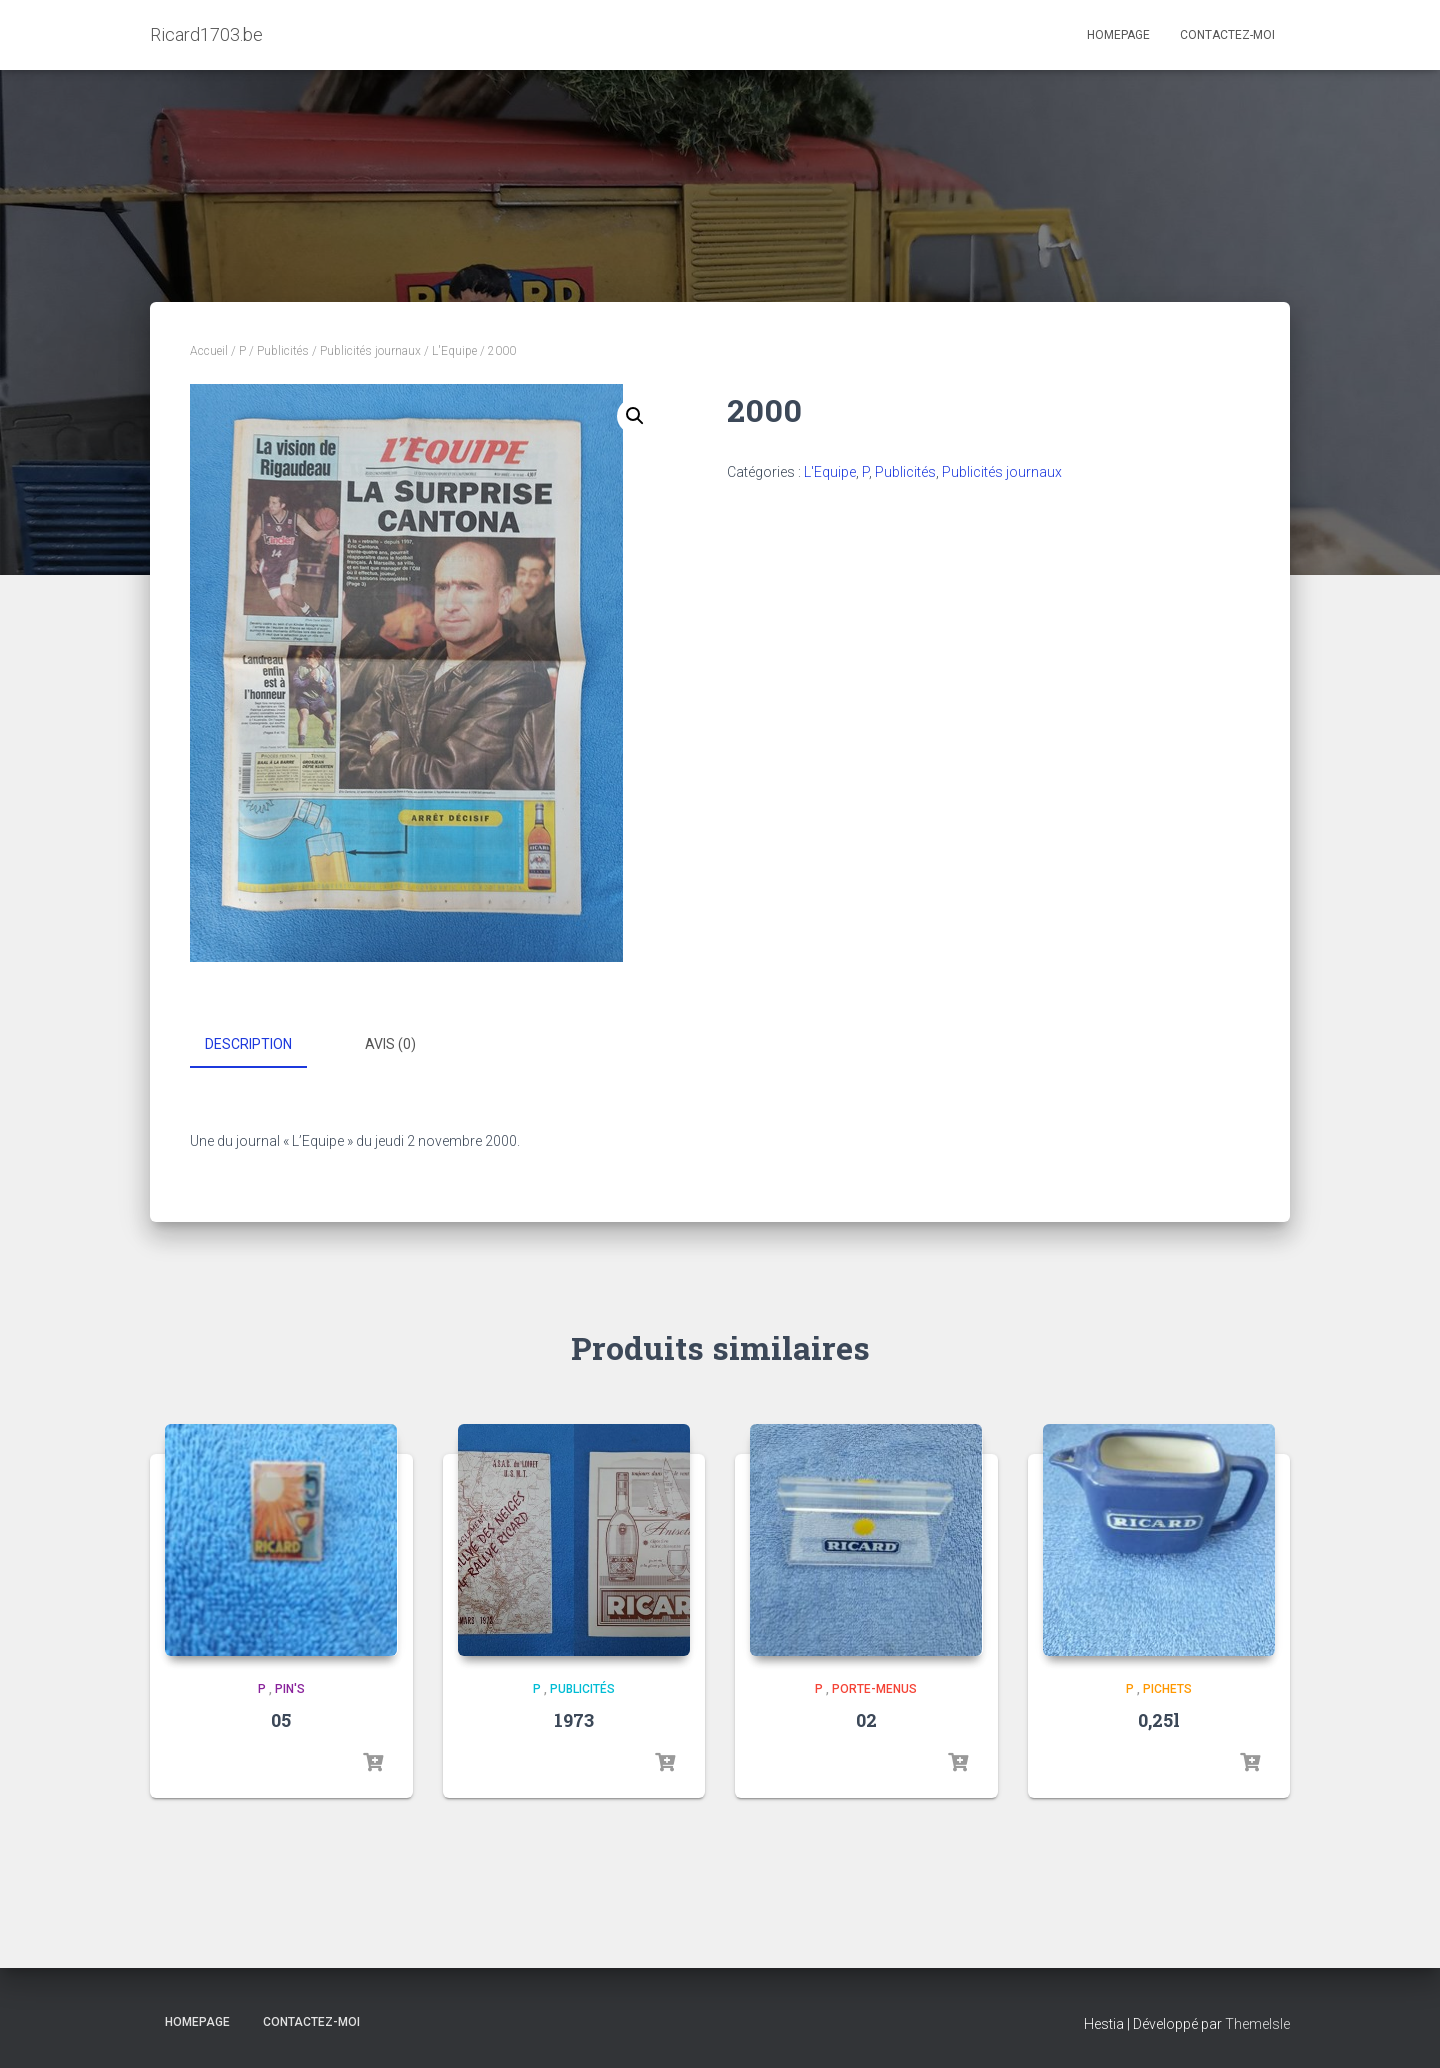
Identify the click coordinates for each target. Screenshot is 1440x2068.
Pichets (1167, 1688)
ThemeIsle (1257, 2023)
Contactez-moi (1227, 35)
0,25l (1159, 1719)
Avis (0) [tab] (390, 1044)
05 (281, 1719)
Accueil (209, 351)
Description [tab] (248, 1044)
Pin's (290, 1688)
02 (866, 1719)
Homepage (1118, 35)
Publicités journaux (370, 351)
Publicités (283, 351)
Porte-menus (874, 1688)
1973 (574, 1719)
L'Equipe (454, 351)
